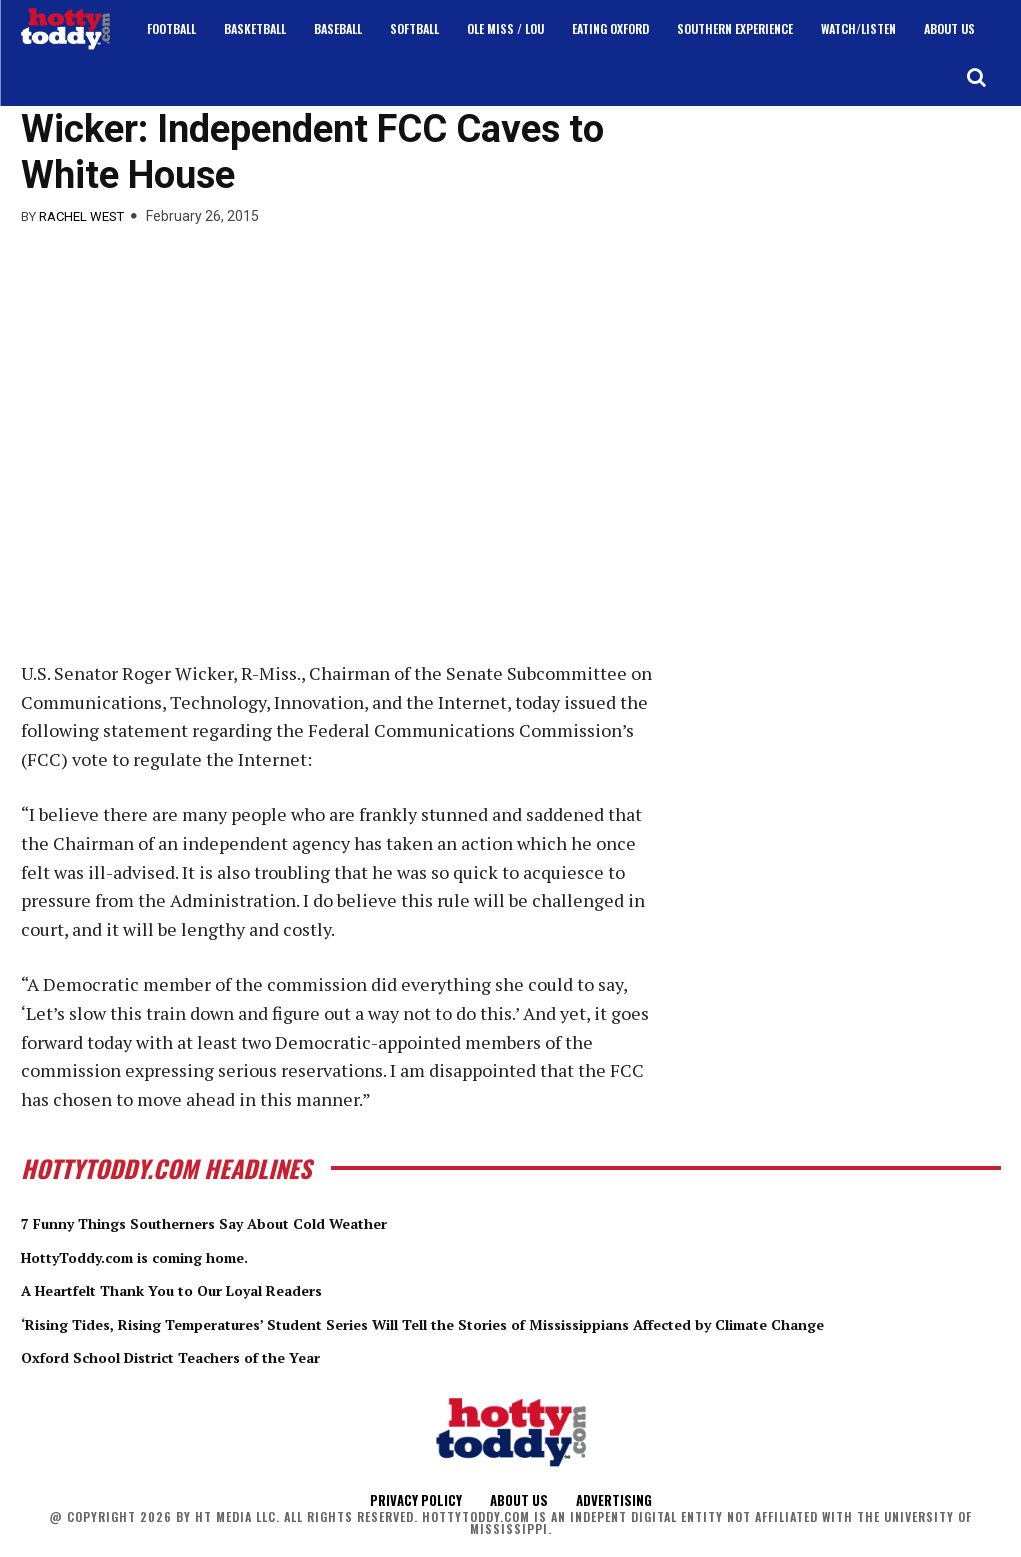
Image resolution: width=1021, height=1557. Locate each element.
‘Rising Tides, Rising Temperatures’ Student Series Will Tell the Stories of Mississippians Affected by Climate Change (509, 1334)
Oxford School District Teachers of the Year (215, 1378)
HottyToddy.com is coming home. (170, 1256)
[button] (976, 77)
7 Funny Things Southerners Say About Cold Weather (259, 1222)
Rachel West (81, 216)
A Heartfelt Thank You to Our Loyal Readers (218, 1289)
